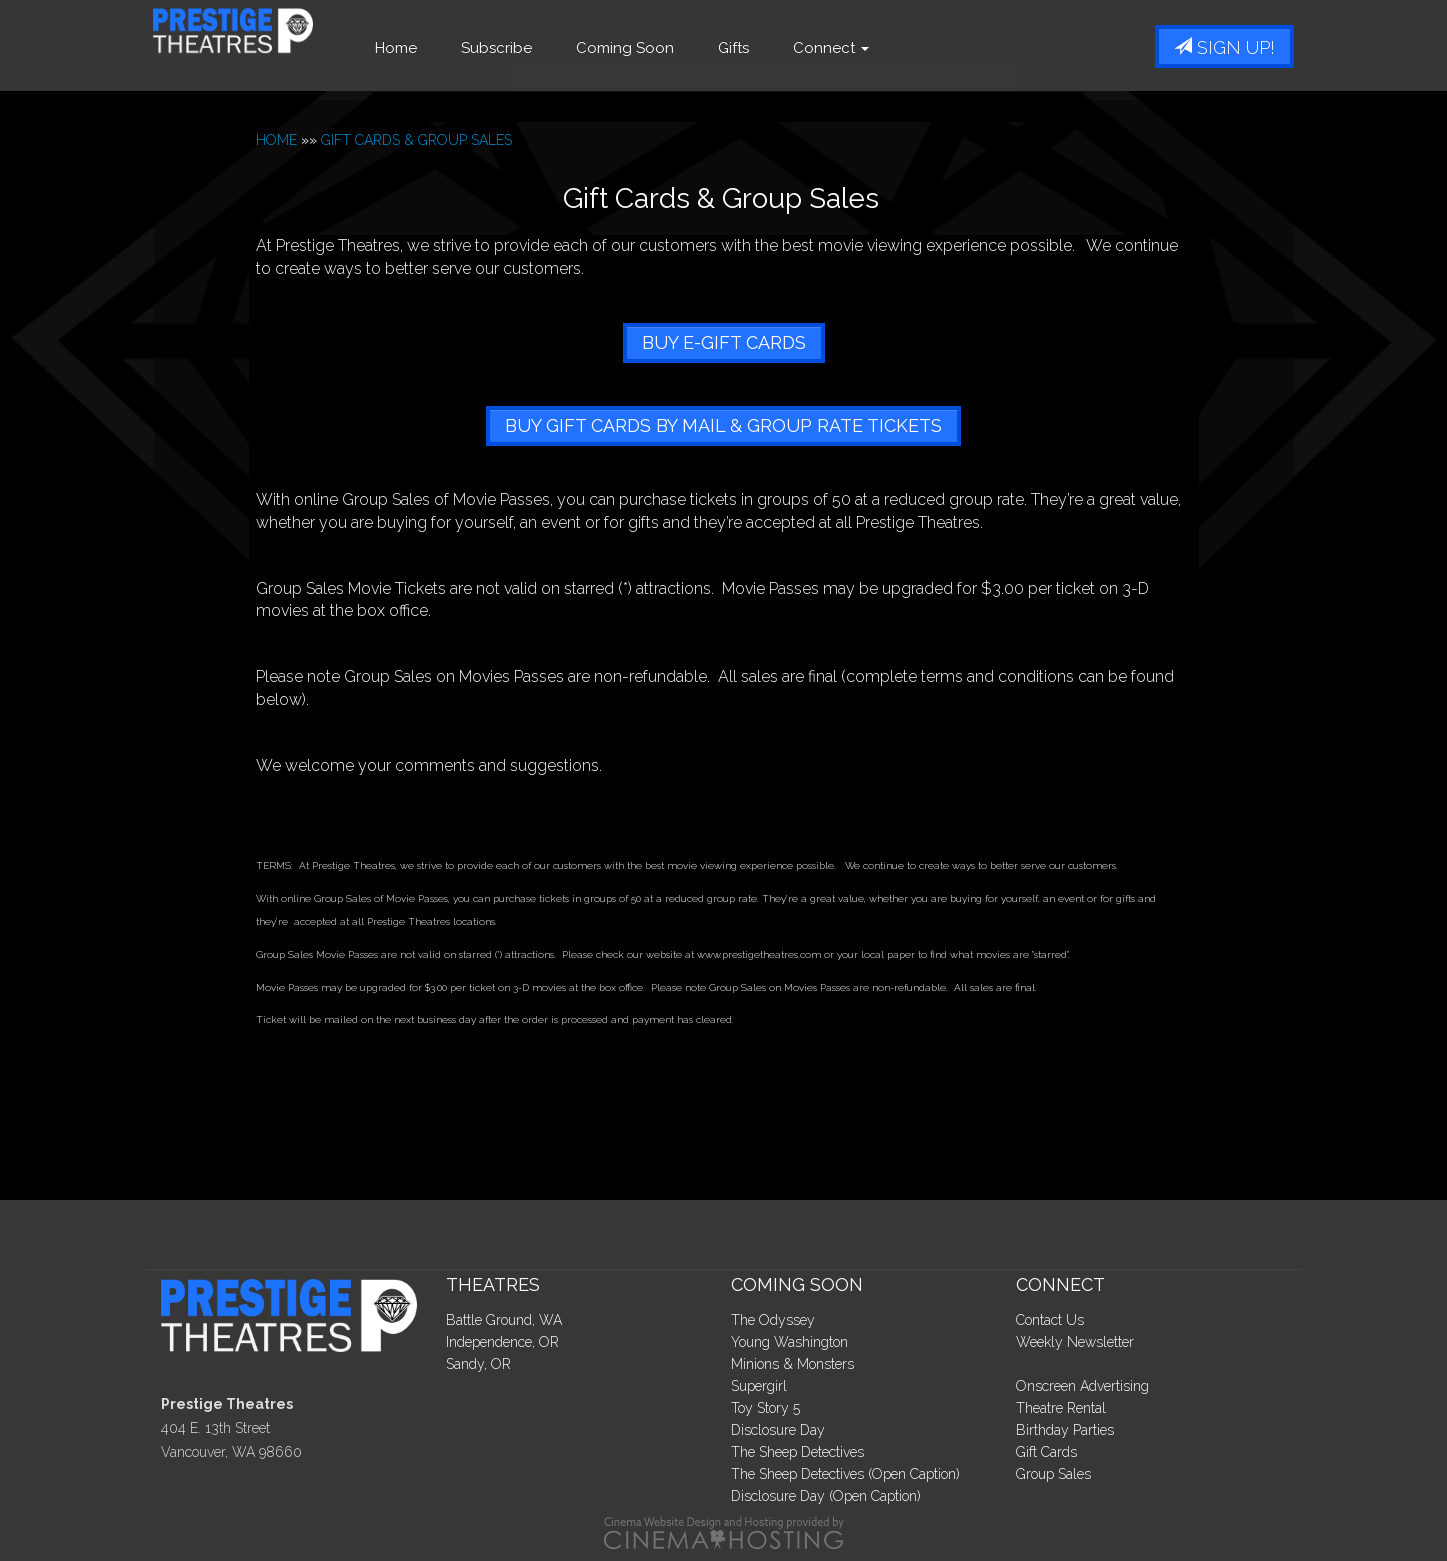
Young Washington (789, 1342)
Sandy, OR (478, 1364)
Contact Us (1050, 1320)
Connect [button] (885, 48)
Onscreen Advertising (1082, 1386)
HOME (276, 140)
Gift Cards (1046, 1452)
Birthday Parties (1065, 1430)
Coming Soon (679, 48)
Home (450, 48)
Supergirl (759, 1386)
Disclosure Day (778, 1430)
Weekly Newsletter (1075, 1342)
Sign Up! (1224, 47)
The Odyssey (773, 1320)
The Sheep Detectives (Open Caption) (845, 1474)
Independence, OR (502, 1342)
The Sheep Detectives (797, 1452)
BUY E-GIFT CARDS (724, 342)
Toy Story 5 (765, 1408)
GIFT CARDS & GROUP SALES (416, 140)
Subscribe (550, 48)
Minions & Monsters (792, 1364)
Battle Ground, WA (504, 1320)
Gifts (787, 48)
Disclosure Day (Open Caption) (826, 1496)
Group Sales (1053, 1474)
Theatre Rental (1061, 1408)
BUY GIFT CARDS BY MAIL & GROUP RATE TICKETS (723, 425)
